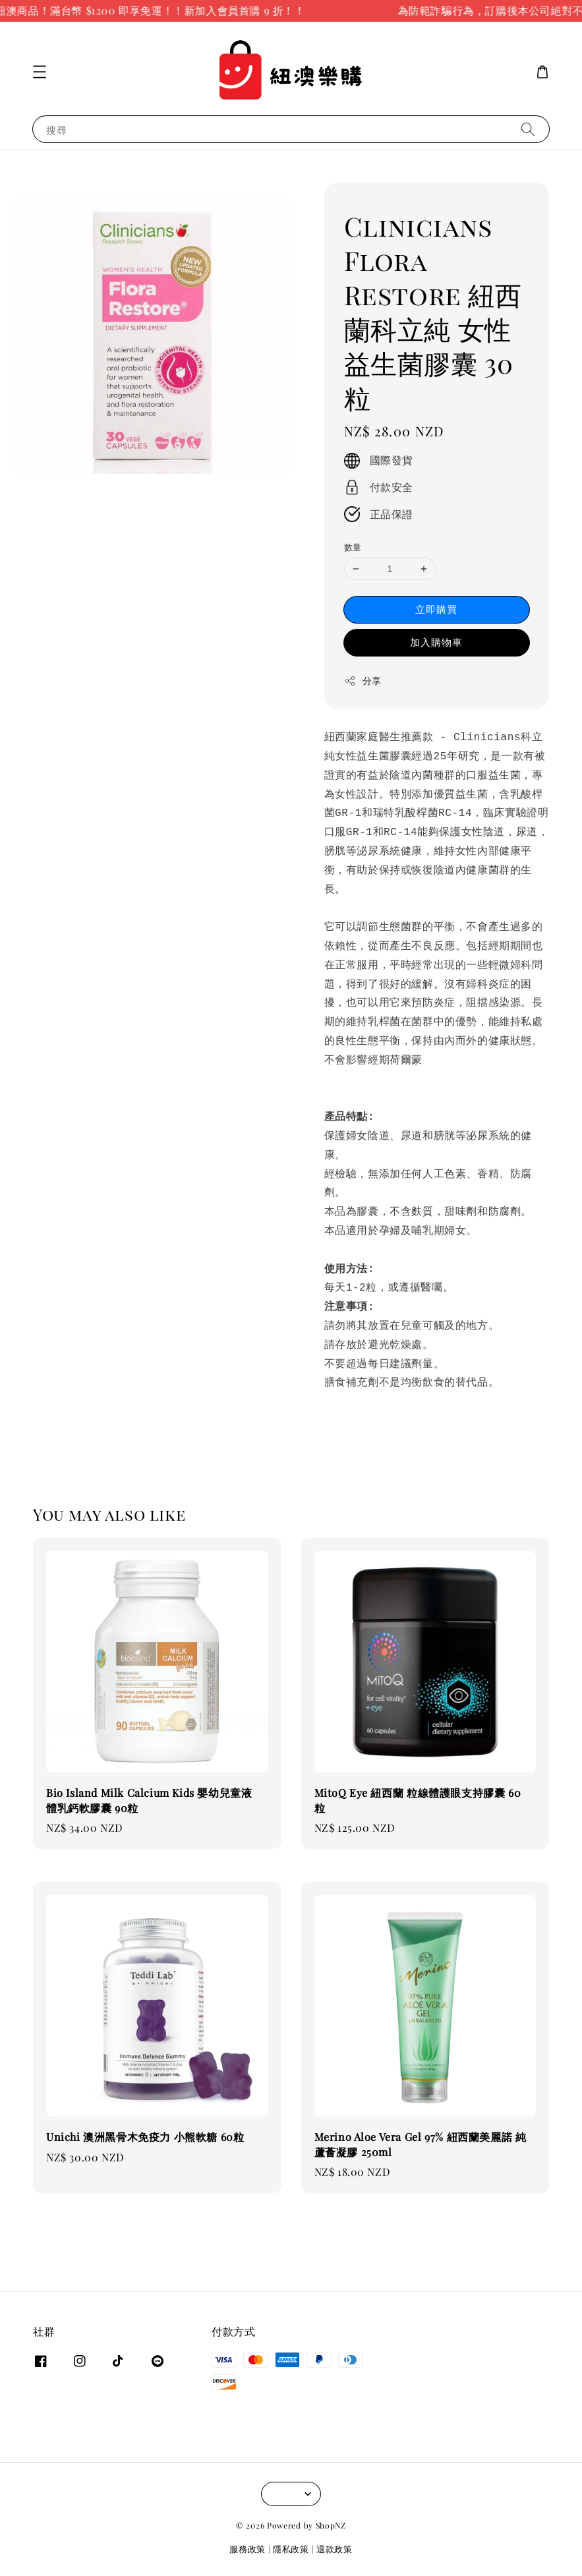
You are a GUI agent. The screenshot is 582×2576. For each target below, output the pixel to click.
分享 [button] (363, 680)
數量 (353, 546)
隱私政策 (291, 2548)
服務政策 (247, 2548)
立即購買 (436, 609)
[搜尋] (528, 129)
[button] (39, 71)
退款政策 (334, 2548)
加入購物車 (436, 642)
